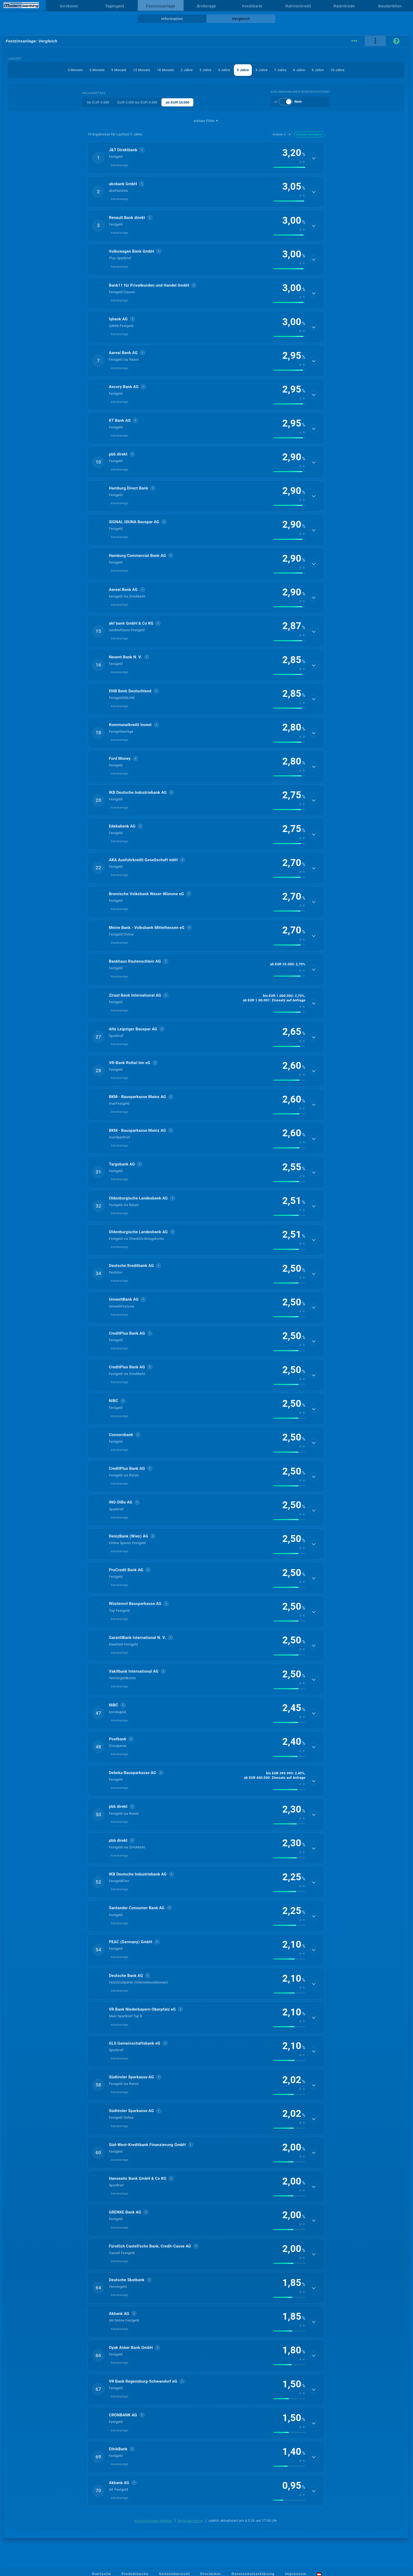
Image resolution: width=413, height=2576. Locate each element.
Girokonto (69, 6)
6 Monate (97, 70)
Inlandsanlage (119, 165)
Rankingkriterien (191, 2520)
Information (172, 19)
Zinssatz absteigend (309, 134)
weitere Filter (206, 120)
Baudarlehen (390, 6)
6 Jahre (261, 70)
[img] (289, 167)
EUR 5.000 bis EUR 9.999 (137, 102)
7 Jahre (280, 70)
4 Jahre (224, 70)
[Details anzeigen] (313, 158)
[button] (206, 157)
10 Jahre (337, 70)
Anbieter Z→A (281, 134)
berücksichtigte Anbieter (154, 2520)
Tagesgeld (114, 6)
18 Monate (165, 70)
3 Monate (75, 70)
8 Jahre (299, 70)
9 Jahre (318, 70)
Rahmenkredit (298, 6)
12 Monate (141, 70)
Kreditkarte (252, 6)
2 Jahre (187, 70)
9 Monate (118, 70)
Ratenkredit (344, 6)
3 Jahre (205, 70)
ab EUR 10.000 (177, 102)
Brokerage (206, 6)
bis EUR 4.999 (98, 102)
